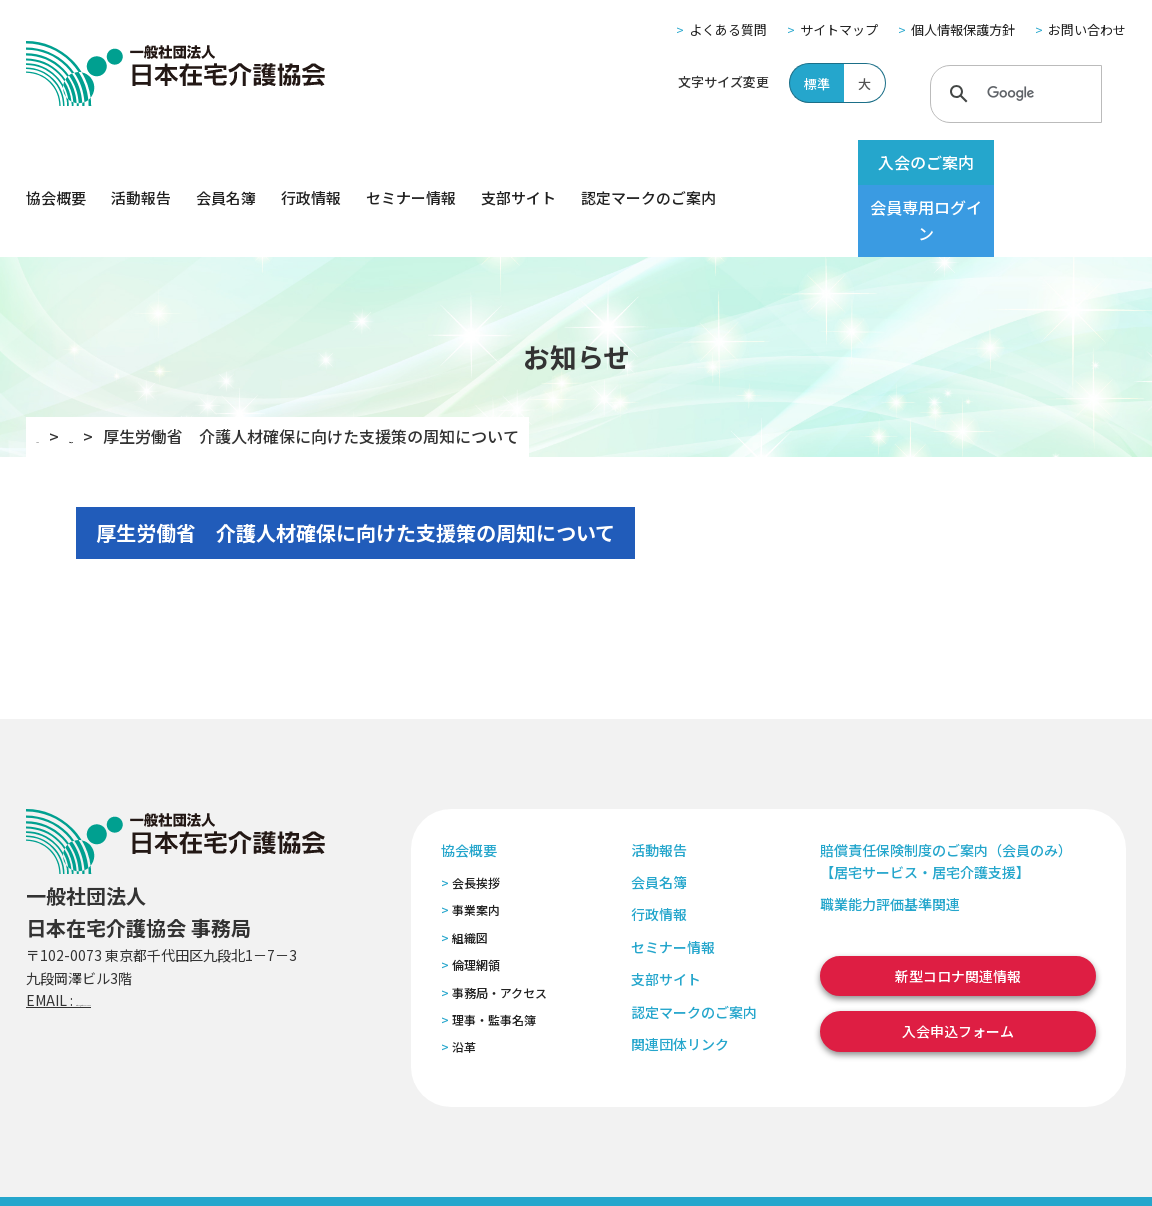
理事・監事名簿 (494, 948)
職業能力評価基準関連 (890, 833)
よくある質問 (728, 29)
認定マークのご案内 (648, 162)
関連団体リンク (680, 973)
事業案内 (476, 838)
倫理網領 (476, 893)
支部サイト (518, 162)
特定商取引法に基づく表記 (403, 1164)
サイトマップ (839, 29)
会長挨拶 (476, 811)
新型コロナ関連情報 (958, 905)
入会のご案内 (888, 162)
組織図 (470, 866)
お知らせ (131, 365)
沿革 (464, 975)
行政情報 (311, 162)
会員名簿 (226, 162)
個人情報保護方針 (963, 29)
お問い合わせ (1087, 29)
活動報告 (141, 162)
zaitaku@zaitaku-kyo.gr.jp (164, 929)
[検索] (1013, 93)
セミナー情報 (411, 162)
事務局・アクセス (499, 920)
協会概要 (56, 162)
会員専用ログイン (1048, 162)
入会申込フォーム (958, 960)
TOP (52, 365)
